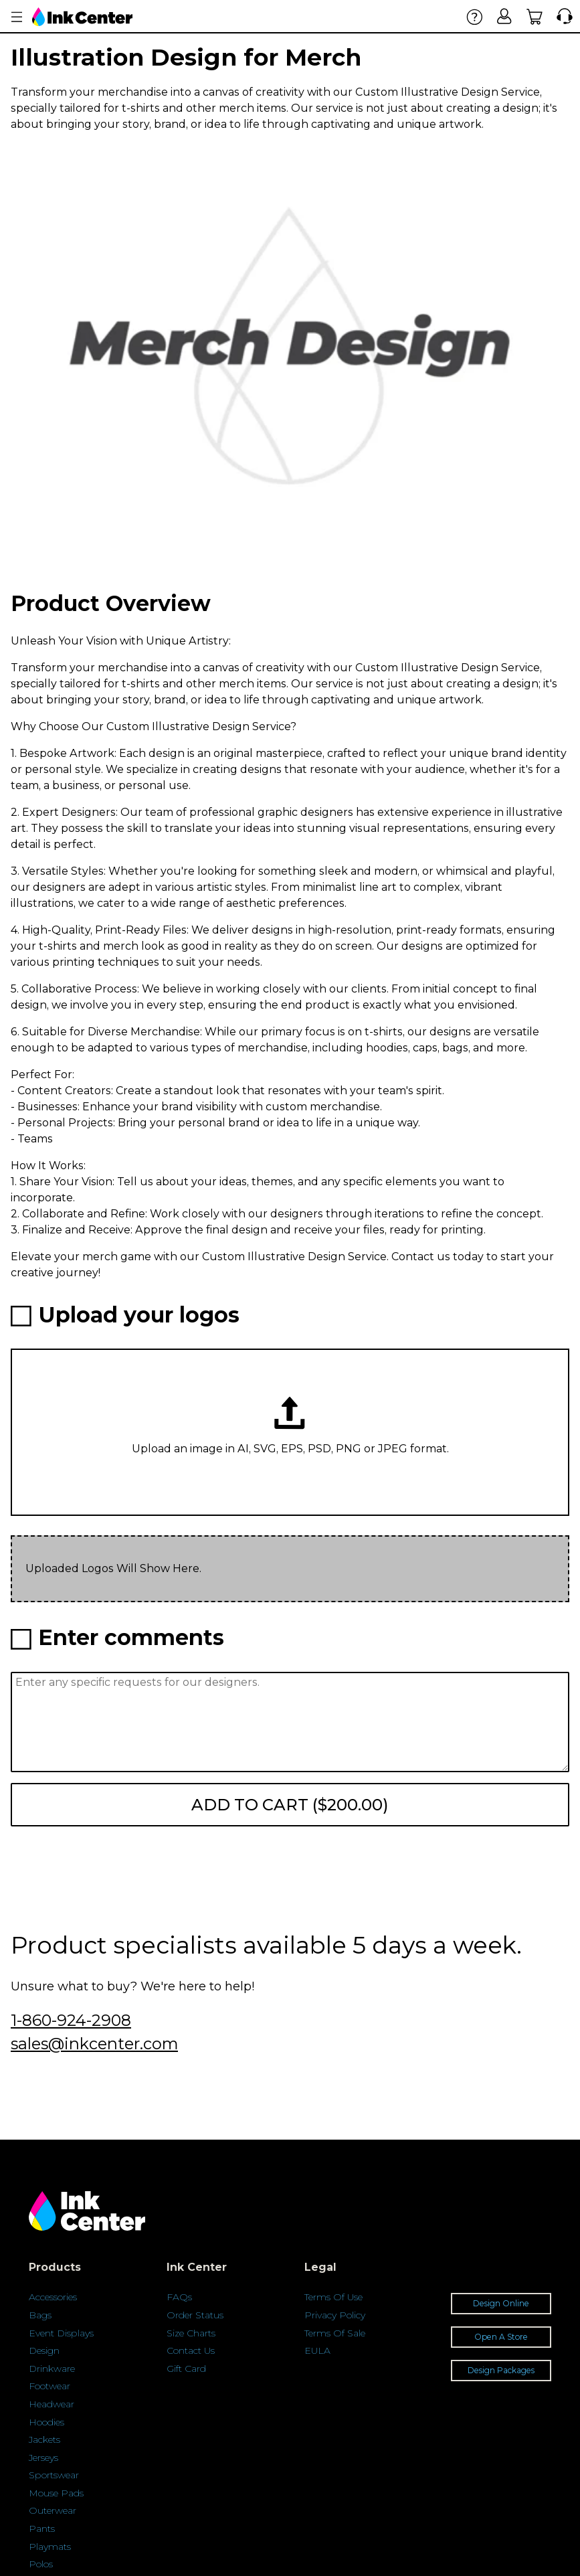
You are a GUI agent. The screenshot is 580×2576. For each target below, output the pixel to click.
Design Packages (501, 2370)
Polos (41, 2564)
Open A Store (501, 2337)
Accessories (53, 2297)
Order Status (195, 2315)
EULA (317, 2350)
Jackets (44, 2439)
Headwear (51, 2404)
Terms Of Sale (334, 2333)
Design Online (501, 2303)
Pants (42, 2528)
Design (44, 2350)
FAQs (179, 2297)
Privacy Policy (334, 2315)
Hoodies (46, 2422)
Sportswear (54, 2475)
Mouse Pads (56, 2493)
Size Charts (191, 2333)
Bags (40, 2315)
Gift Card (186, 2369)
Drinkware (52, 2369)
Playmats (50, 2547)
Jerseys (43, 2458)
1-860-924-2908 (71, 2020)
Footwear (49, 2386)
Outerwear (52, 2510)
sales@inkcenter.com (94, 2043)
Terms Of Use (333, 2297)
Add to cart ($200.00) (290, 1804)
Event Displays (61, 2333)
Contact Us (191, 2350)
